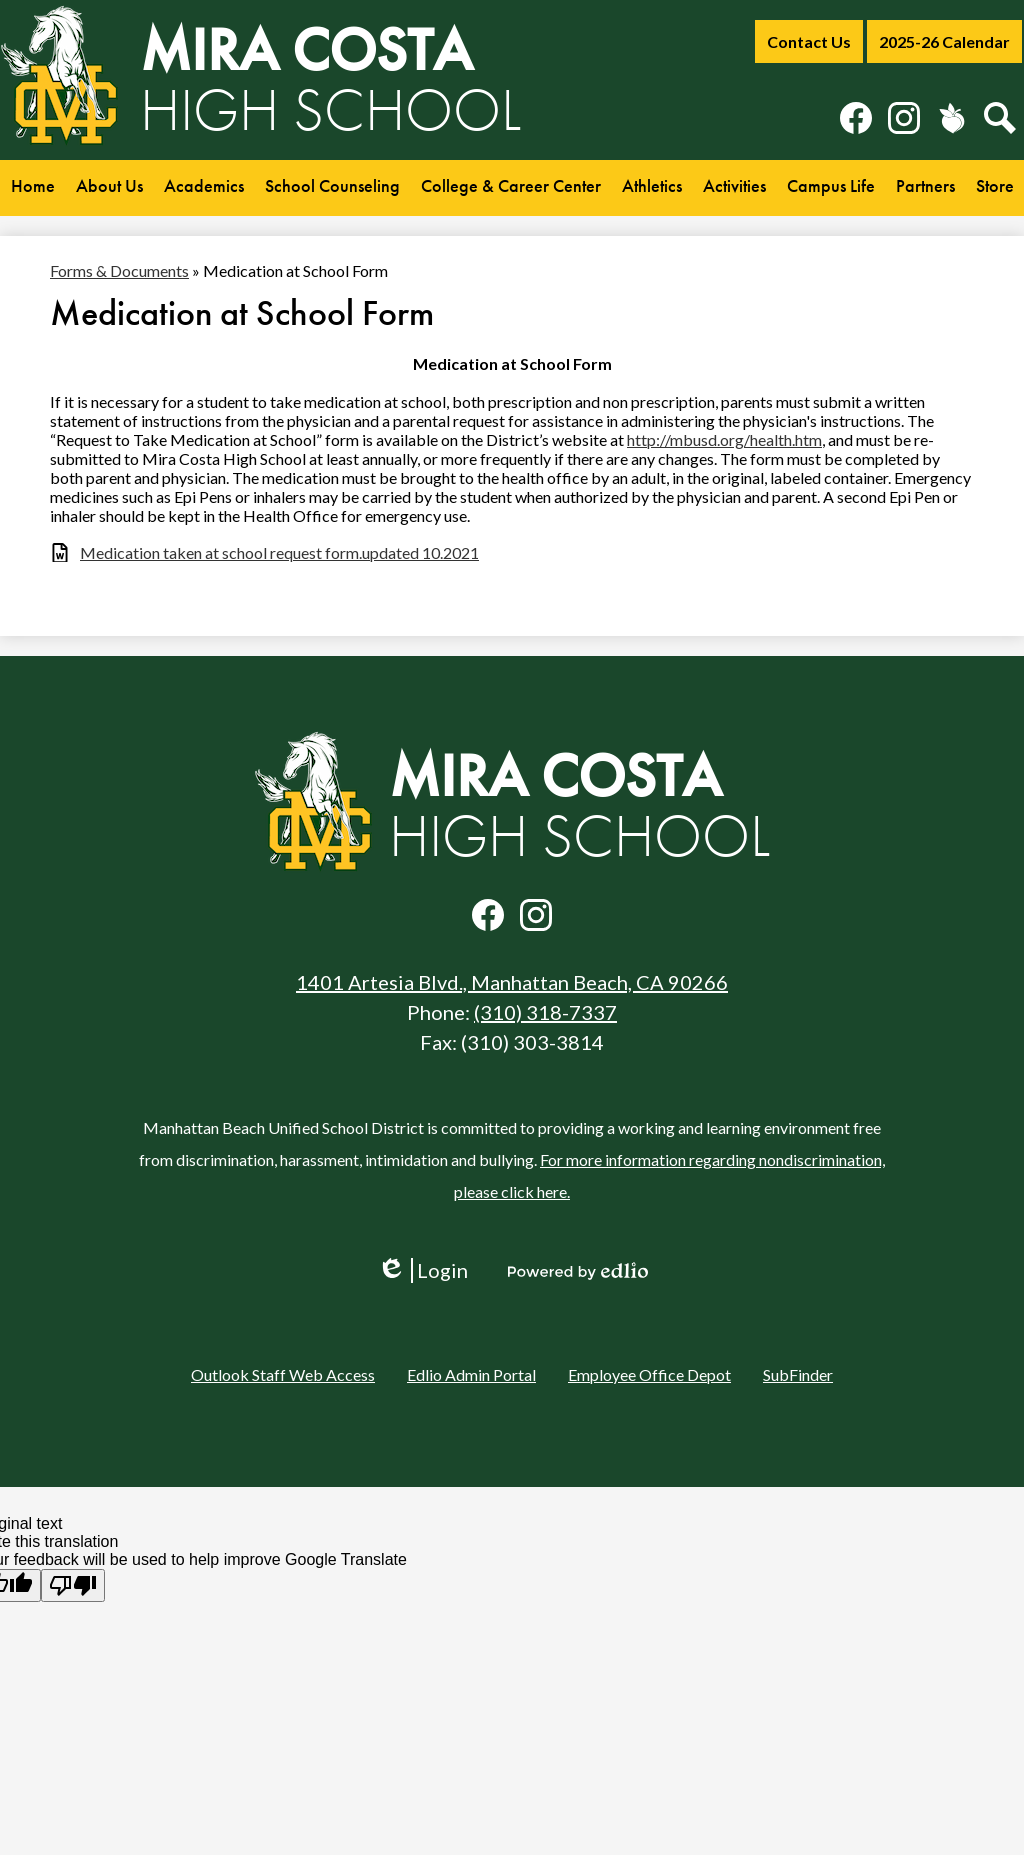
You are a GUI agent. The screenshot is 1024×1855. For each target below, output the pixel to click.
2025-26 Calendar (944, 41)
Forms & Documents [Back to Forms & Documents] (119, 270)
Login (422, 1270)
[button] (109, 188)
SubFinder (798, 1374)
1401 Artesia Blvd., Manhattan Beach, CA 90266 (512, 982)
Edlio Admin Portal (471, 1374)
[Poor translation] (73, 1585)
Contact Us (809, 41)
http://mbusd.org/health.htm (724, 439)
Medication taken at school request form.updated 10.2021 (279, 552)
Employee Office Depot (649, 1374)
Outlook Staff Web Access (283, 1374)
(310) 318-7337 (545, 1012)
